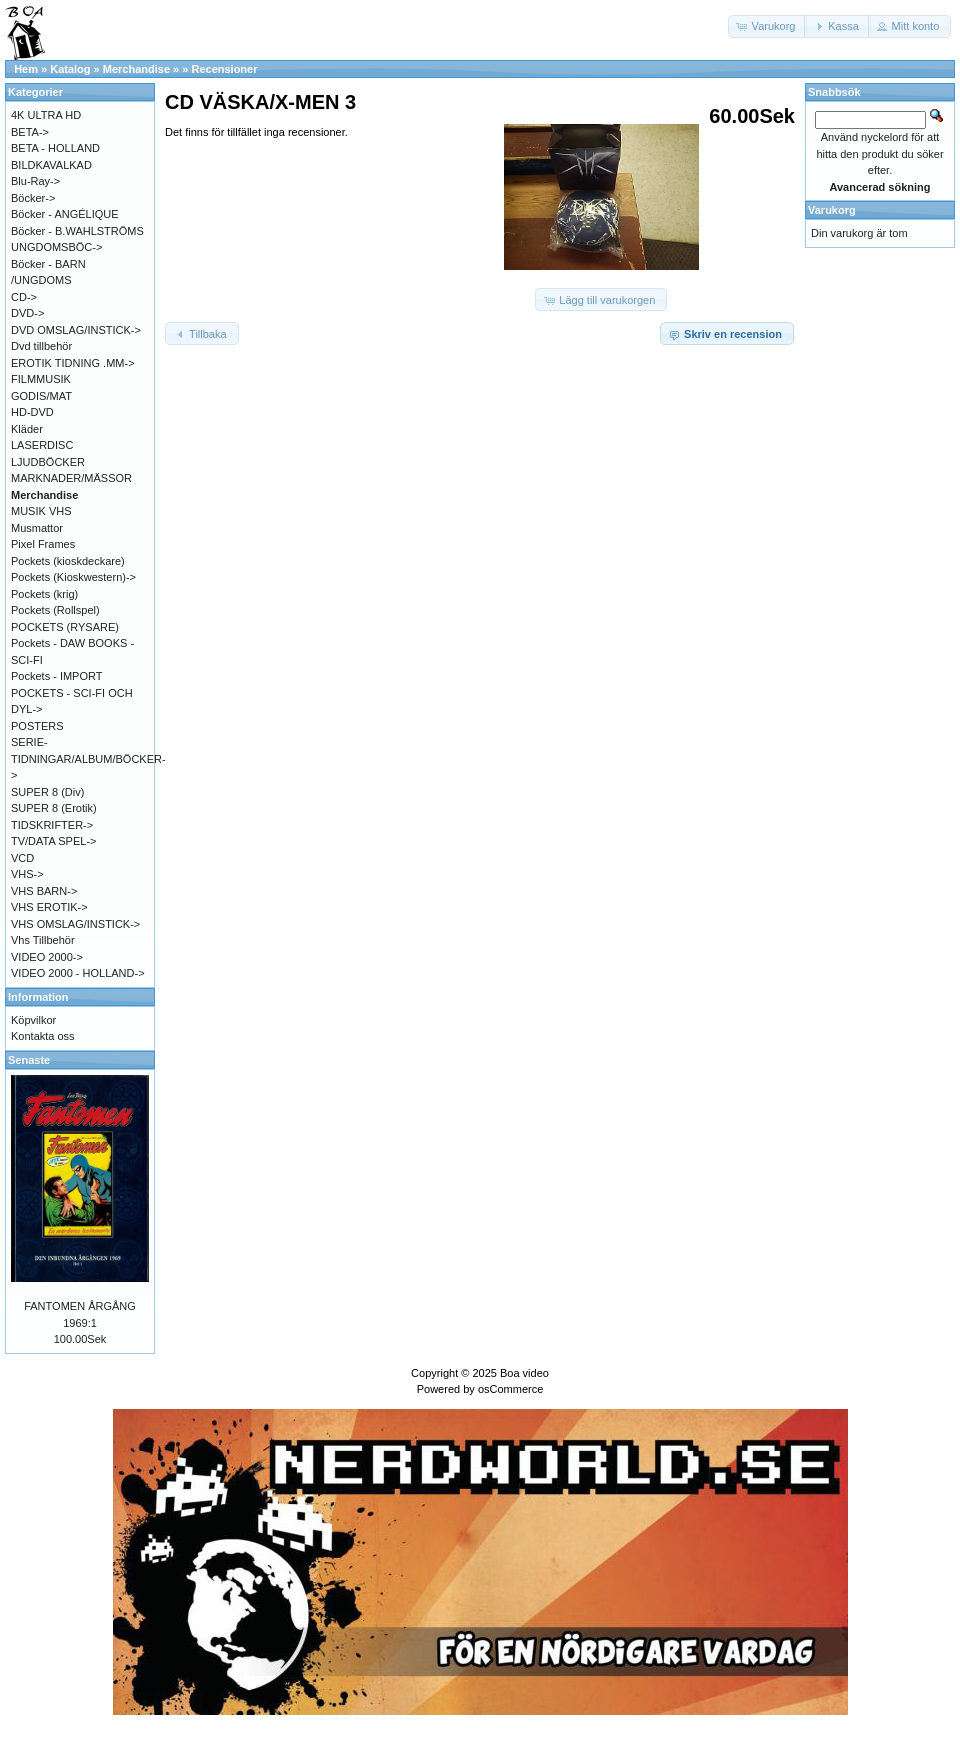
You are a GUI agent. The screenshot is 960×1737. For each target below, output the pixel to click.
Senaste (29, 1060)
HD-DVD (32, 412)
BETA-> (30, 132)
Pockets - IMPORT (56, 676)
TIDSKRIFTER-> (52, 825)
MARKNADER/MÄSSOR (71, 478)
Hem (26, 69)
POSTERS (37, 726)
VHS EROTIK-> (49, 907)
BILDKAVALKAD (51, 165)
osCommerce (510, 1389)
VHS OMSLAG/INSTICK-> (75, 924)
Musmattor (37, 528)
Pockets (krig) (44, 594)
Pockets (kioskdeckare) (68, 561)
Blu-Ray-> (35, 181)
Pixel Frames (43, 544)
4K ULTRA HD (46, 115)
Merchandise (136, 69)
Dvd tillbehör (41, 346)
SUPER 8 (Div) (47, 792)
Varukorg (832, 210)
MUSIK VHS (41, 511)
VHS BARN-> (44, 891)
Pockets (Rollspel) (55, 610)
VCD (22, 858)
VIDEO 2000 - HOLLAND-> (78, 973)
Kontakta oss (43, 1036)
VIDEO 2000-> (47, 957)
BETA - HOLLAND (55, 148)
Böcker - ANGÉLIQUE (65, 214)
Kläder (27, 429)
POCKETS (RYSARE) (65, 627)
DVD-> (27, 313)
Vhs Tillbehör (43, 940)
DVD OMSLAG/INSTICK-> (76, 330)
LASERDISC (42, 445)
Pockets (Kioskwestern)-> (73, 577)
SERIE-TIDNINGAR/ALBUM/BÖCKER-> (88, 758)
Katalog (70, 69)
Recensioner (224, 69)
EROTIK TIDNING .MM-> (73, 363)
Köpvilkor (33, 1020)
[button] (768, 26)
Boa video (524, 1373)
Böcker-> (33, 198)
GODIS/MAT (41, 396)
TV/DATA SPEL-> (53, 841)
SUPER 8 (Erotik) (54, 808)
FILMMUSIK (41, 379)
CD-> (24, 297)
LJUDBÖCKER (48, 462)
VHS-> (27, 874)
